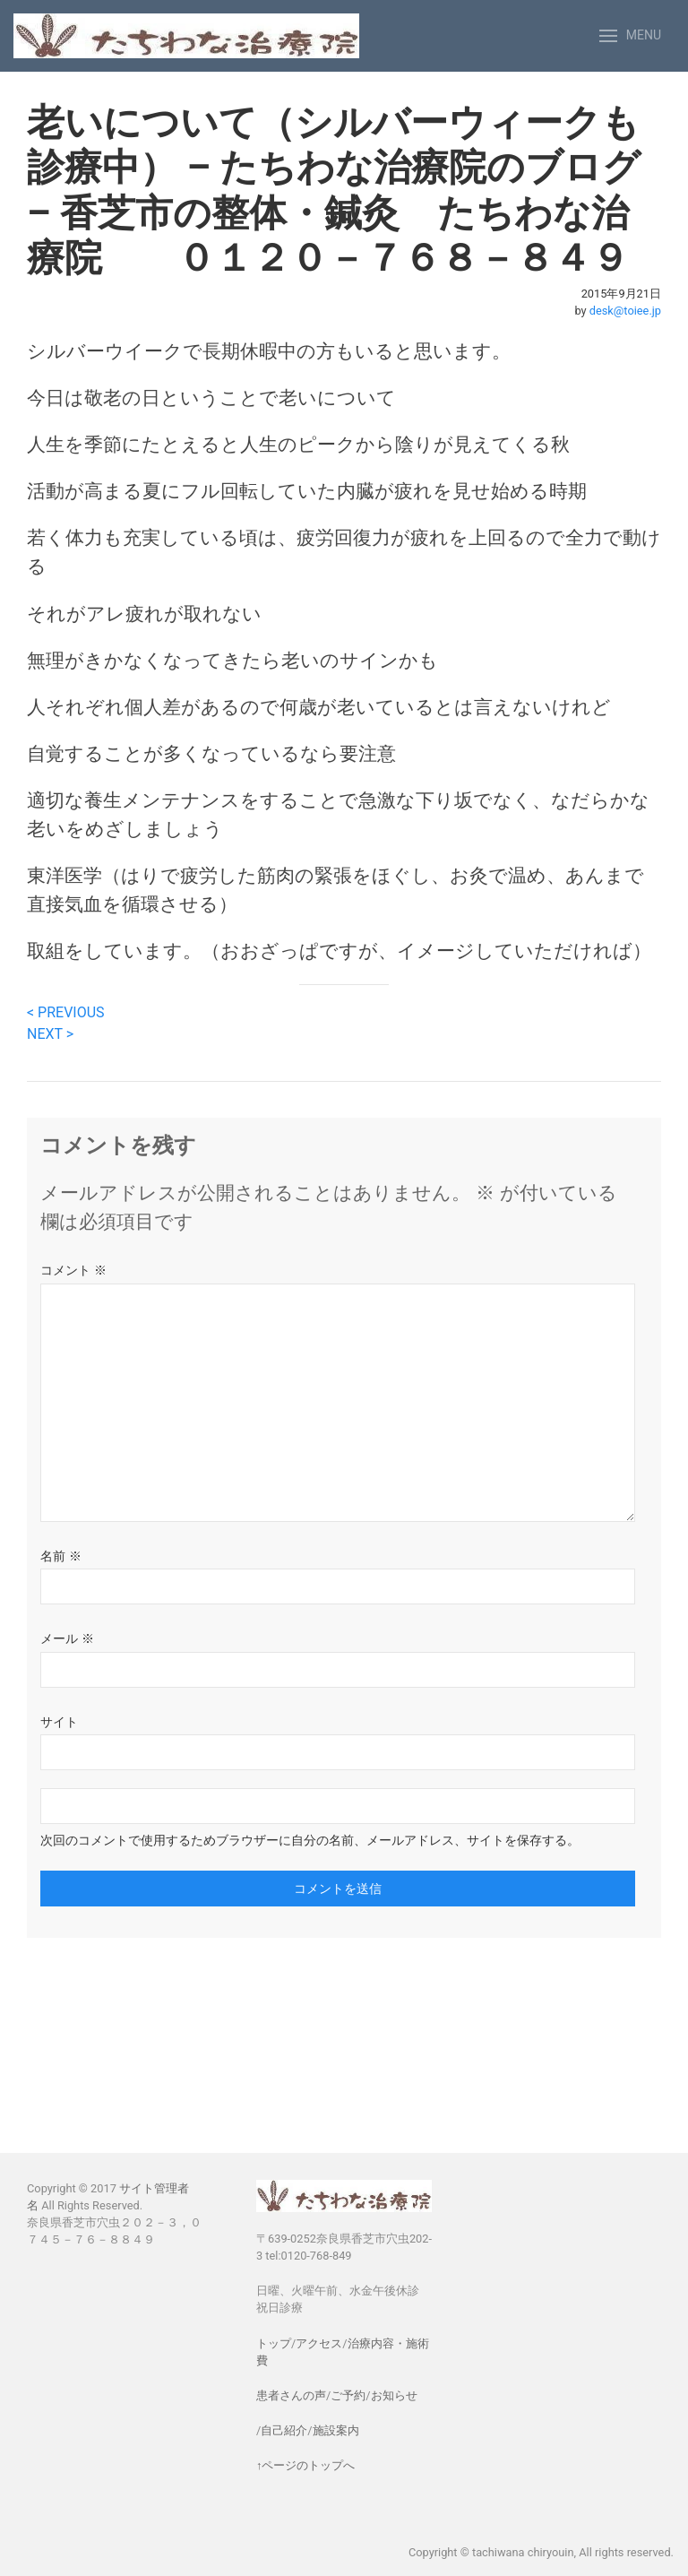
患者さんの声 (291, 2395)
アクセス (319, 2343)
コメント (73, 1270)
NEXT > (50, 1033)
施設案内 (336, 2430)
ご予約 (348, 2395)
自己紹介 (284, 2430)
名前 (61, 1556)
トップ (273, 2343)
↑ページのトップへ (305, 2465)
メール (67, 1638)
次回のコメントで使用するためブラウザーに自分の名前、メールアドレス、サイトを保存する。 (310, 1840)
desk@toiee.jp (625, 310)
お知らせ (394, 2395)
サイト (59, 1722)
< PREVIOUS (66, 1012)
